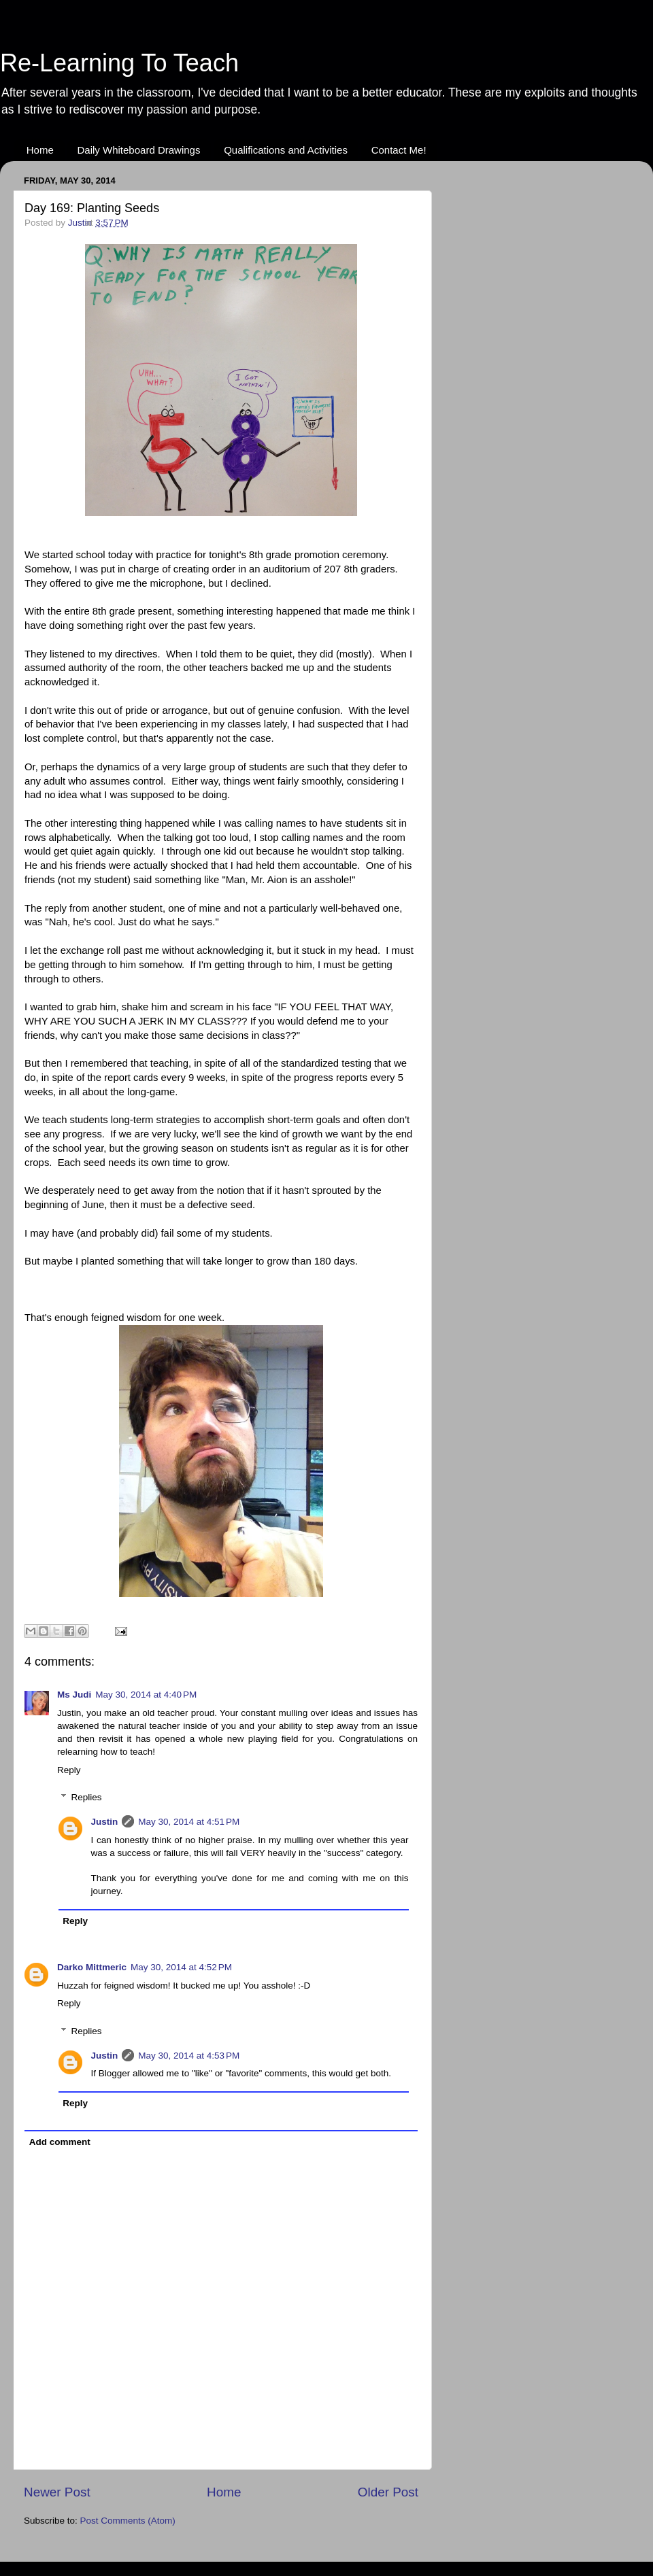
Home (40, 150)
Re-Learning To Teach (119, 63)
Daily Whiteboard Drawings (139, 150)
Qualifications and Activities (286, 150)
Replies (86, 1797)
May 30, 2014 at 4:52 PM (181, 1967)
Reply (69, 1770)
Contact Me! (398, 150)
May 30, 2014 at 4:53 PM (188, 2055)
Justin (104, 1822)
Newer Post (57, 2492)
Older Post (388, 2492)
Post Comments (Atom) (127, 2520)
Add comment (59, 2142)
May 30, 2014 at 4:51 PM (188, 1822)
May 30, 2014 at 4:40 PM (146, 1694)
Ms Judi (74, 1694)
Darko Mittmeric (92, 1967)
